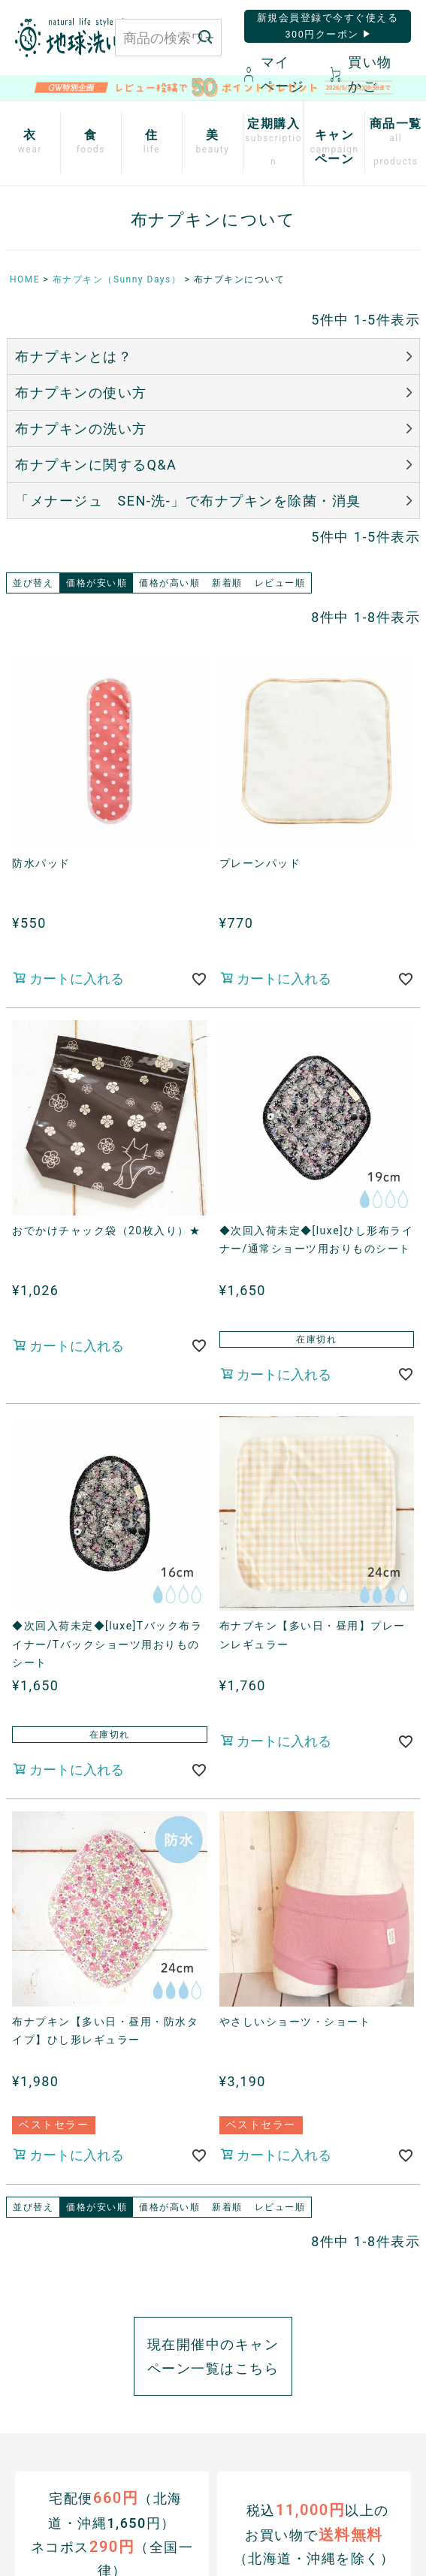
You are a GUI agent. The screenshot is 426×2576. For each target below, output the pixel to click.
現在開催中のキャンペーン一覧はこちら (213, 2356)
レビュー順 (280, 583)
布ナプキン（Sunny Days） (117, 279)
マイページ (274, 74)
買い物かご (361, 74)
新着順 (227, 583)
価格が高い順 (169, 583)
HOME (25, 279)
